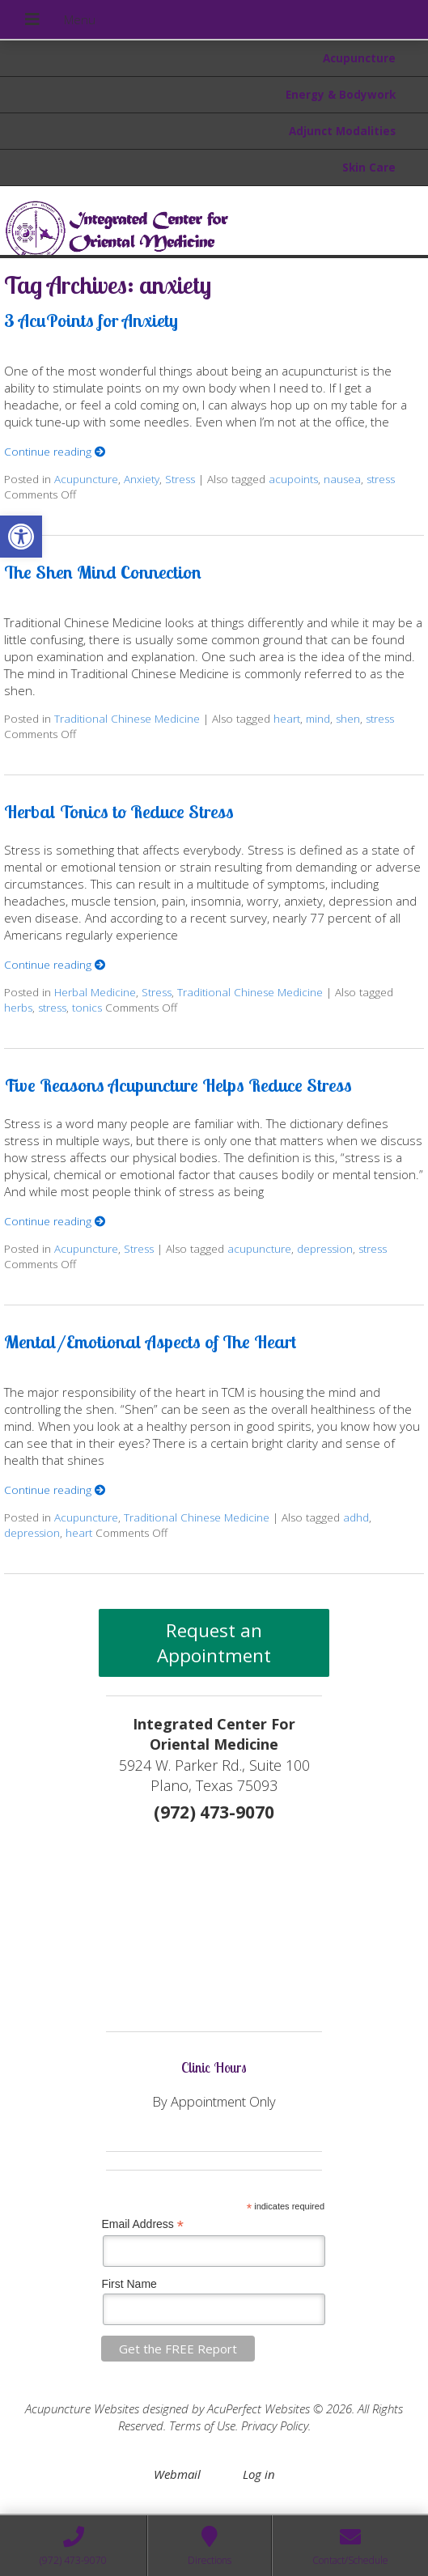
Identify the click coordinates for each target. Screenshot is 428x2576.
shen (348, 718)
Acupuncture (359, 58)
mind (318, 718)
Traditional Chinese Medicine (127, 718)
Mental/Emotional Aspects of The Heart (150, 1341)
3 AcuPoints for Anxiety (91, 320)
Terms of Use (202, 2425)
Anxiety (141, 479)
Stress (180, 479)
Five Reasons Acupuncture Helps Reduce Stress (178, 1085)
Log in (259, 2474)
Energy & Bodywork (341, 94)
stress (381, 479)
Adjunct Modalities (342, 131)
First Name (128, 2283)
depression (325, 1248)
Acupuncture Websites (82, 2408)
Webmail (177, 2474)
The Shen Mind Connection (102, 572)
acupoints (293, 479)
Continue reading (55, 451)
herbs (18, 1007)
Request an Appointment (214, 1643)
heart (286, 718)
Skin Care (369, 167)
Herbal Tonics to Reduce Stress (119, 811)
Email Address (142, 2224)
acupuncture (259, 1248)
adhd (356, 1517)
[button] (21, 537)
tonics (87, 1007)
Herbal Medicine (95, 992)
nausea (342, 479)
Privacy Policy (274, 2425)
